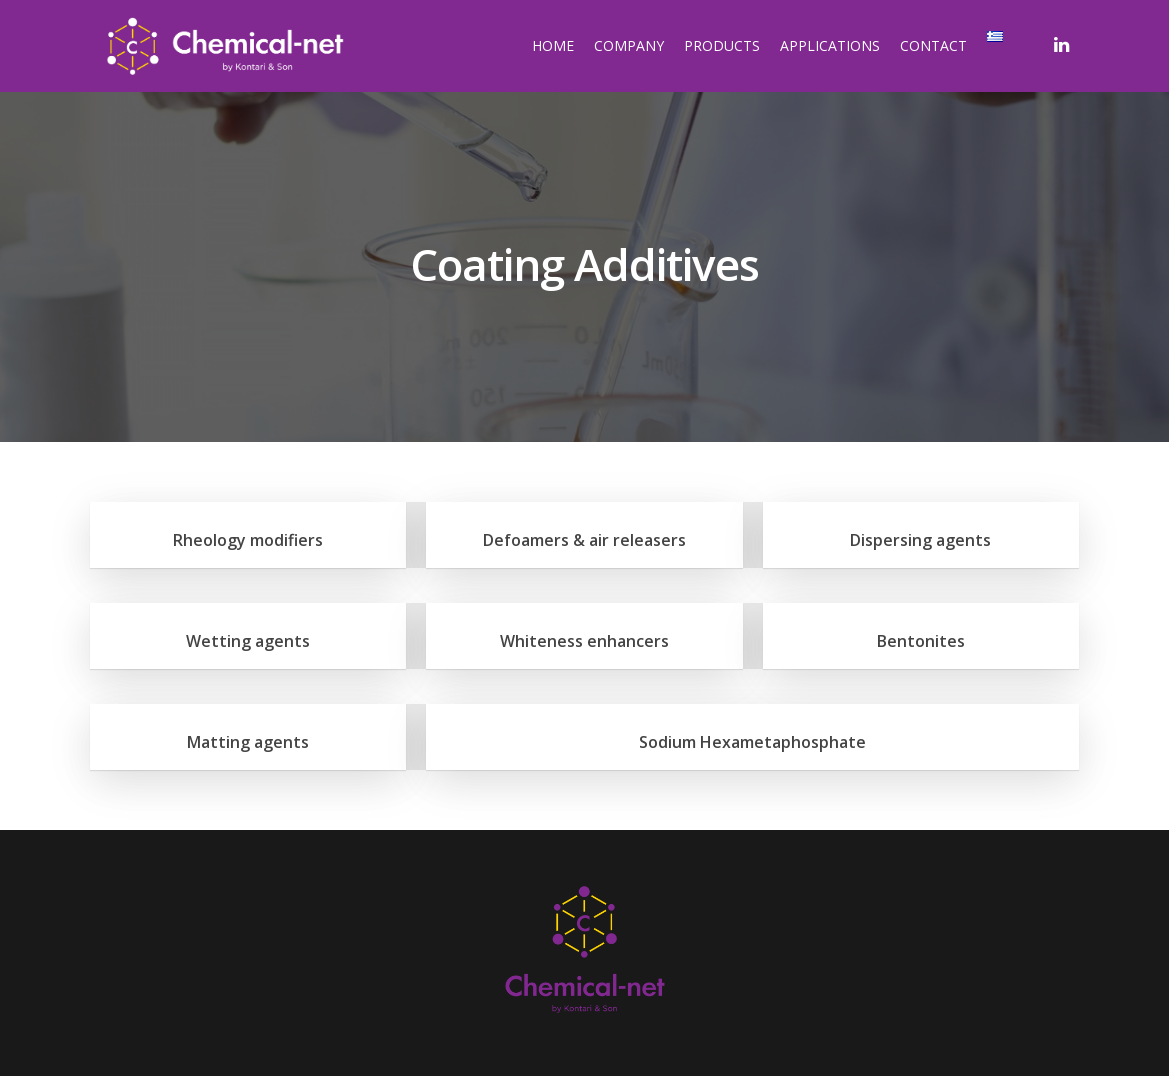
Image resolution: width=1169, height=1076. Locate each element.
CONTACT (933, 45)
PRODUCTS (722, 45)
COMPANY (629, 45)
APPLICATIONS (830, 45)
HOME (553, 45)
